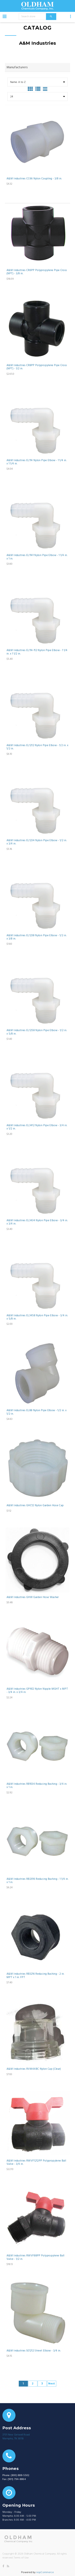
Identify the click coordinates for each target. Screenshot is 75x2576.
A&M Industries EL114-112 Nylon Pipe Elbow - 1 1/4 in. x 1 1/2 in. (37, 652)
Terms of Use (21, 2558)
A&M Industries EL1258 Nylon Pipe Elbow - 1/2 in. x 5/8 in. (37, 1032)
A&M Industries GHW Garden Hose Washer (33, 1597)
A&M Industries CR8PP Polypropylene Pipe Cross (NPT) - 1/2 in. (37, 367)
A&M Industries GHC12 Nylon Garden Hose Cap (35, 1505)
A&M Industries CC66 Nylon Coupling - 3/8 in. (34, 178)
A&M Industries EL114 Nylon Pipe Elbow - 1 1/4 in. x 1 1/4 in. (37, 462)
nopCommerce (45, 2572)
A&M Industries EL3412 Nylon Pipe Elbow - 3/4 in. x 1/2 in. (37, 1127)
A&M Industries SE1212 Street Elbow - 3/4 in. (34, 2350)
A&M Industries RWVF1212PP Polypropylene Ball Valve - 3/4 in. (36, 2162)
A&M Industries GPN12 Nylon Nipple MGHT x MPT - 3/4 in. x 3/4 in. (37, 1690)
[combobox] (37, 82)
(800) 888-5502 (20, 2475)
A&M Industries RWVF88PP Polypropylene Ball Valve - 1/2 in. (35, 2257)
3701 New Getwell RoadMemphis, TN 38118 (16, 2437)
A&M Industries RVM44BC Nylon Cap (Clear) (34, 2069)
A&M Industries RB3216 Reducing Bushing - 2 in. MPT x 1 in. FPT (35, 1975)
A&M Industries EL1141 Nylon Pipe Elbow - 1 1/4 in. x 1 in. (37, 557)
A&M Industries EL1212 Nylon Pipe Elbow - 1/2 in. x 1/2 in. (37, 747)
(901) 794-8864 (17, 2479)
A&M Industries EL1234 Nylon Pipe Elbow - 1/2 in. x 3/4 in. (37, 842)
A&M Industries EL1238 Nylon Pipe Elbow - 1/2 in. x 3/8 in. (37, 937)
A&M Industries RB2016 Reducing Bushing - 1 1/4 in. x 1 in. (37, 1880)
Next (51, 2383)
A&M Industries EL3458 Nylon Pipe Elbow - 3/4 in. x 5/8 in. (37, 1317)
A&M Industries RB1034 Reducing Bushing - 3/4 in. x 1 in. (37, 1785)
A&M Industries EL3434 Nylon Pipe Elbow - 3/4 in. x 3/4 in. (37, 1222)
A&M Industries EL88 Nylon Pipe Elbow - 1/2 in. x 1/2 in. (37, 1412)
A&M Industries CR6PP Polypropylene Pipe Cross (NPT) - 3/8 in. (37, 272)
